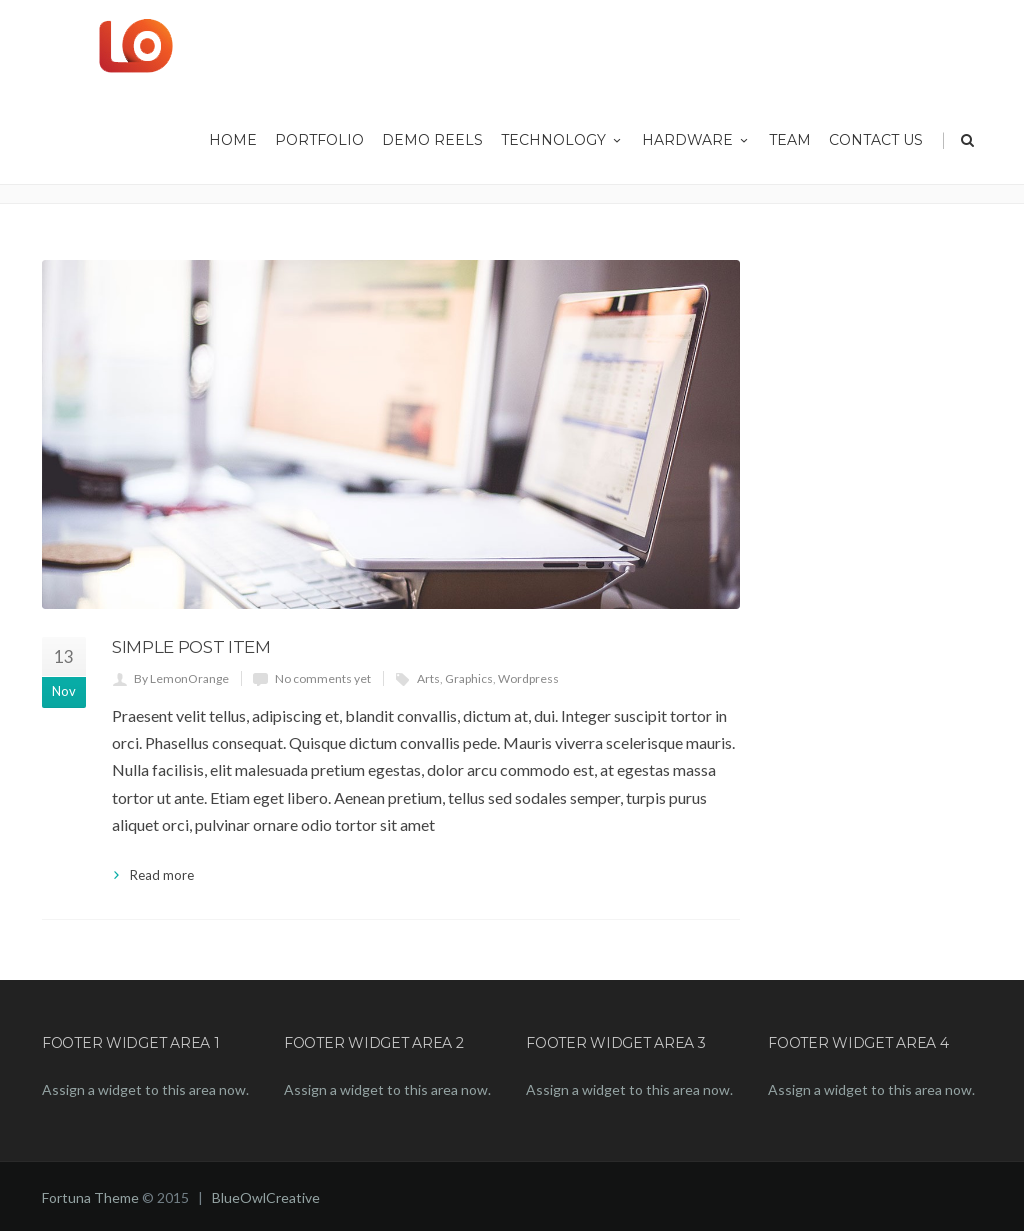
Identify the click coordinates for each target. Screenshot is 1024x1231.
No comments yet (323, 678)
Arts (428, 678)
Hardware (696, 140)
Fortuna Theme (90, 1197)
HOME (233, 140)
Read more (162, 875)
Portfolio (319, 140)
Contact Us (876, 140)
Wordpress (528, 678)
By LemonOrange (181, 678)
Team (790, 140)
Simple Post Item (191, 647)
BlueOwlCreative (266, 1197)
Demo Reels (432, 140)
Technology (562, 140)
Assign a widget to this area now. (145, 1089)
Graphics (469, 678)
